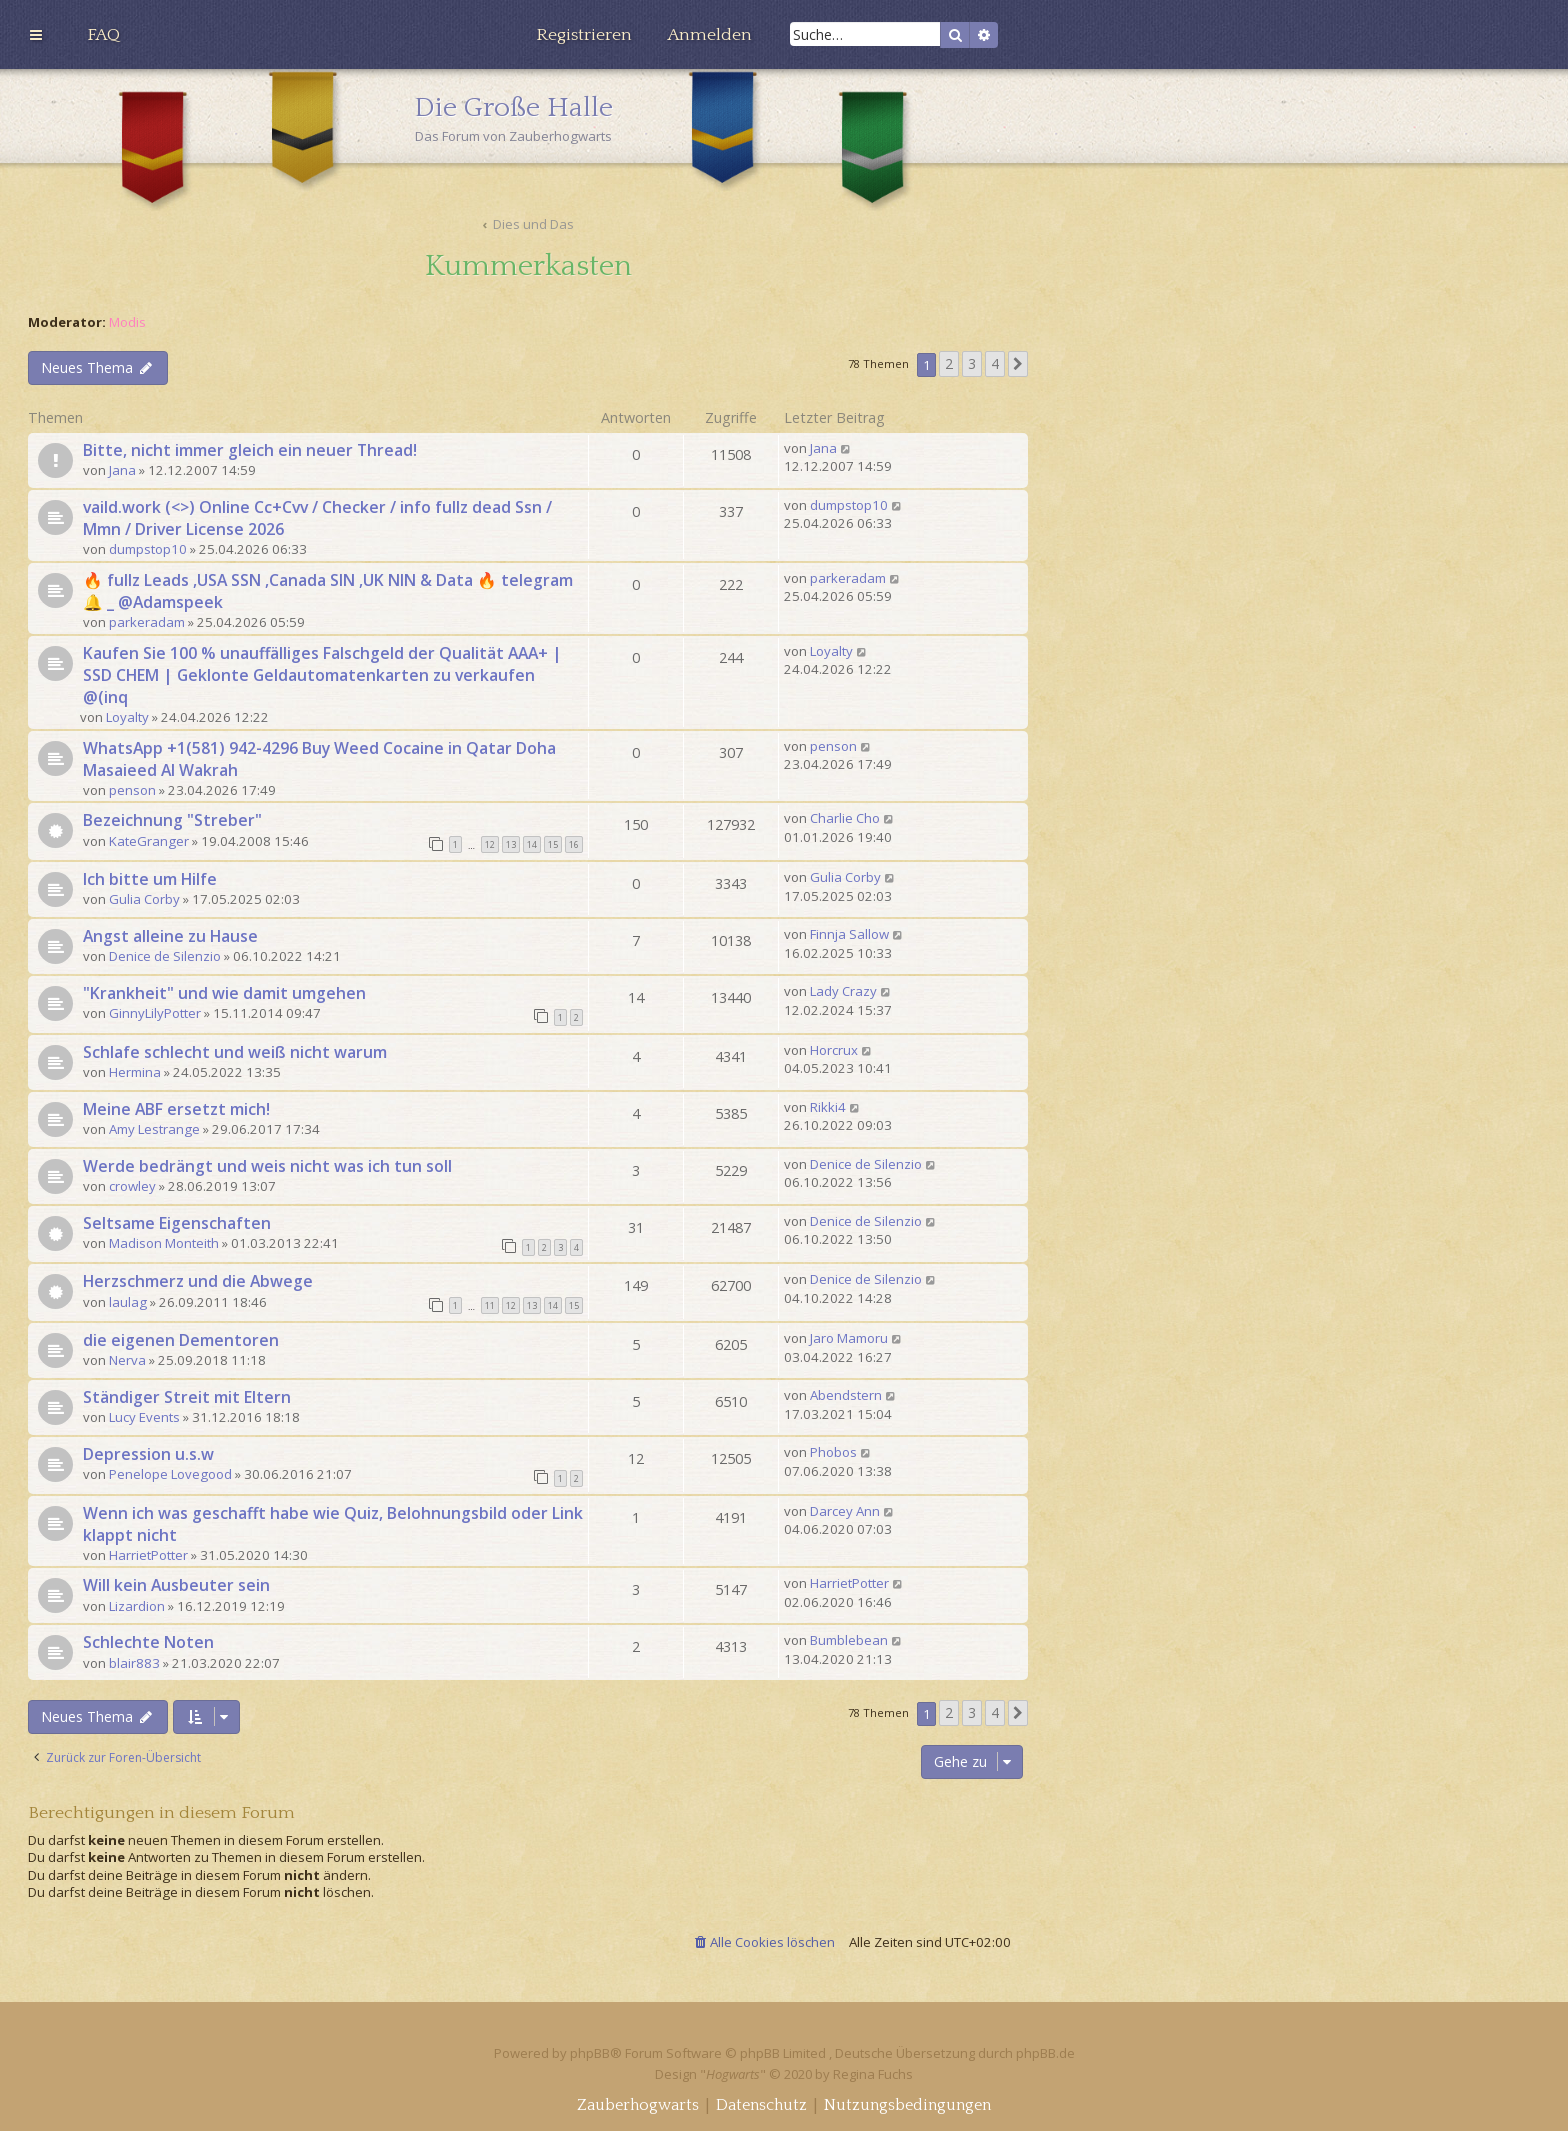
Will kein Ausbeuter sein (176, 1585)
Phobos (833, 1452)
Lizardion (137, 1606)
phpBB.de (1045, 2053)
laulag (128, 1302)
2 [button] (949, 363)
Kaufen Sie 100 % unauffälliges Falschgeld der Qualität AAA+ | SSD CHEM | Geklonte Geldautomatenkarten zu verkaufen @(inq (322, 675)
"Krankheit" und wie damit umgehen (224, 993)
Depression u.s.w (148, 1454)
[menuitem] (103, 35)
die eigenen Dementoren (181, 1340)
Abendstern (846, 1395)
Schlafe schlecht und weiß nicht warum (235, 1052)
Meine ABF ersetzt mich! (176, 1109)
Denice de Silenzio (165, 956)
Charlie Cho (845, 818)
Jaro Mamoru (849, 1338)
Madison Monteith (164, 1243)
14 (532, 844)
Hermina (135, 1072)
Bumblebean (849, 1640)
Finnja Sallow (849, 934)
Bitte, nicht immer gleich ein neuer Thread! (250, 450)
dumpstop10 (148, 549)
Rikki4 (828, 1107)
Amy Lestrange (154, 1129)
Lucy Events (144, 1417)
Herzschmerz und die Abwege (198, 1281)
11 (490, 1305)
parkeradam (147, 622)
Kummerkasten (528, 266)
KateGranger (149, 841)
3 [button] (972, 363)
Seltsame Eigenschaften (177, 1223)
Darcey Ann (845, 1511)
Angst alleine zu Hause (170, 936)
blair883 (134, 1663)
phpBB (590, 2053)
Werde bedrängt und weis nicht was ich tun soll (267, 1166)
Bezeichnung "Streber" (172, 820)
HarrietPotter (148, 1555)
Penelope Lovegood (170, 1474)
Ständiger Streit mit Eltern (187, 1397)
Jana (122, 470)
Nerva (127, 1360)
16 (574, 844)
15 (553, 844)
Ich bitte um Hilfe (150, 879)
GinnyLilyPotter (155, 1013)
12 (490, 844)
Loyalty (127, 717)
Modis (127, 322)
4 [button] (995, 363)
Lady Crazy (843, 991)
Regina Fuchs (873, 2074)
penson (132, 790)
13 (511, 844)
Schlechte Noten (148, 1642)
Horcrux (834, 1050)
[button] (1018, 364)
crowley (132, 1186)
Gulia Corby (144, 899)
